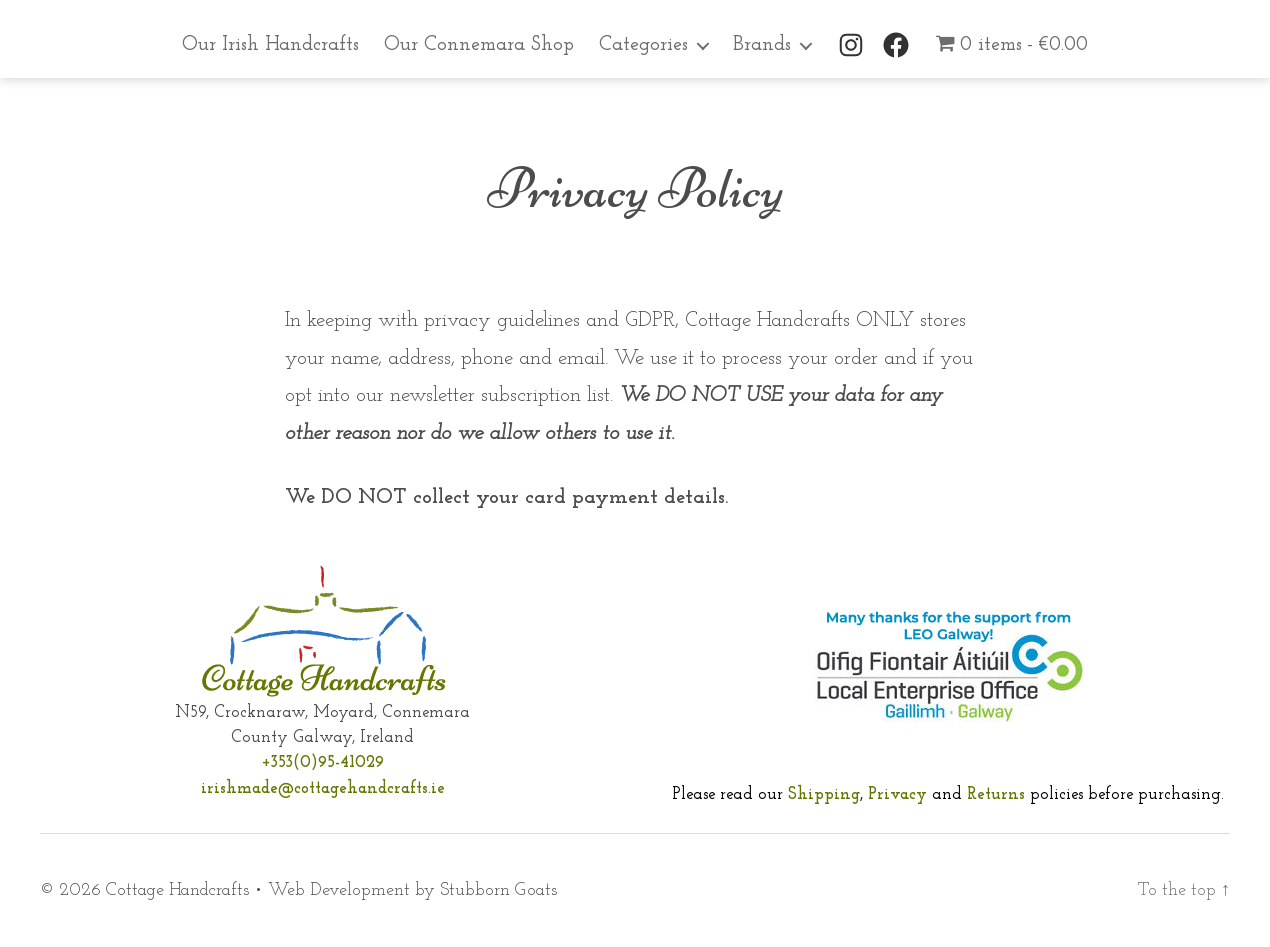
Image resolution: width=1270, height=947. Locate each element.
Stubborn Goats (498, 890)
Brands (762, 45)
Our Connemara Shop (479, 45)
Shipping (824, 794)
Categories (643, 45)
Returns (998, 794)
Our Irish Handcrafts (270, 45)
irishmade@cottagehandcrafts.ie (323, 788)
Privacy (897, 794)
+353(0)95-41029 (323, 762)
